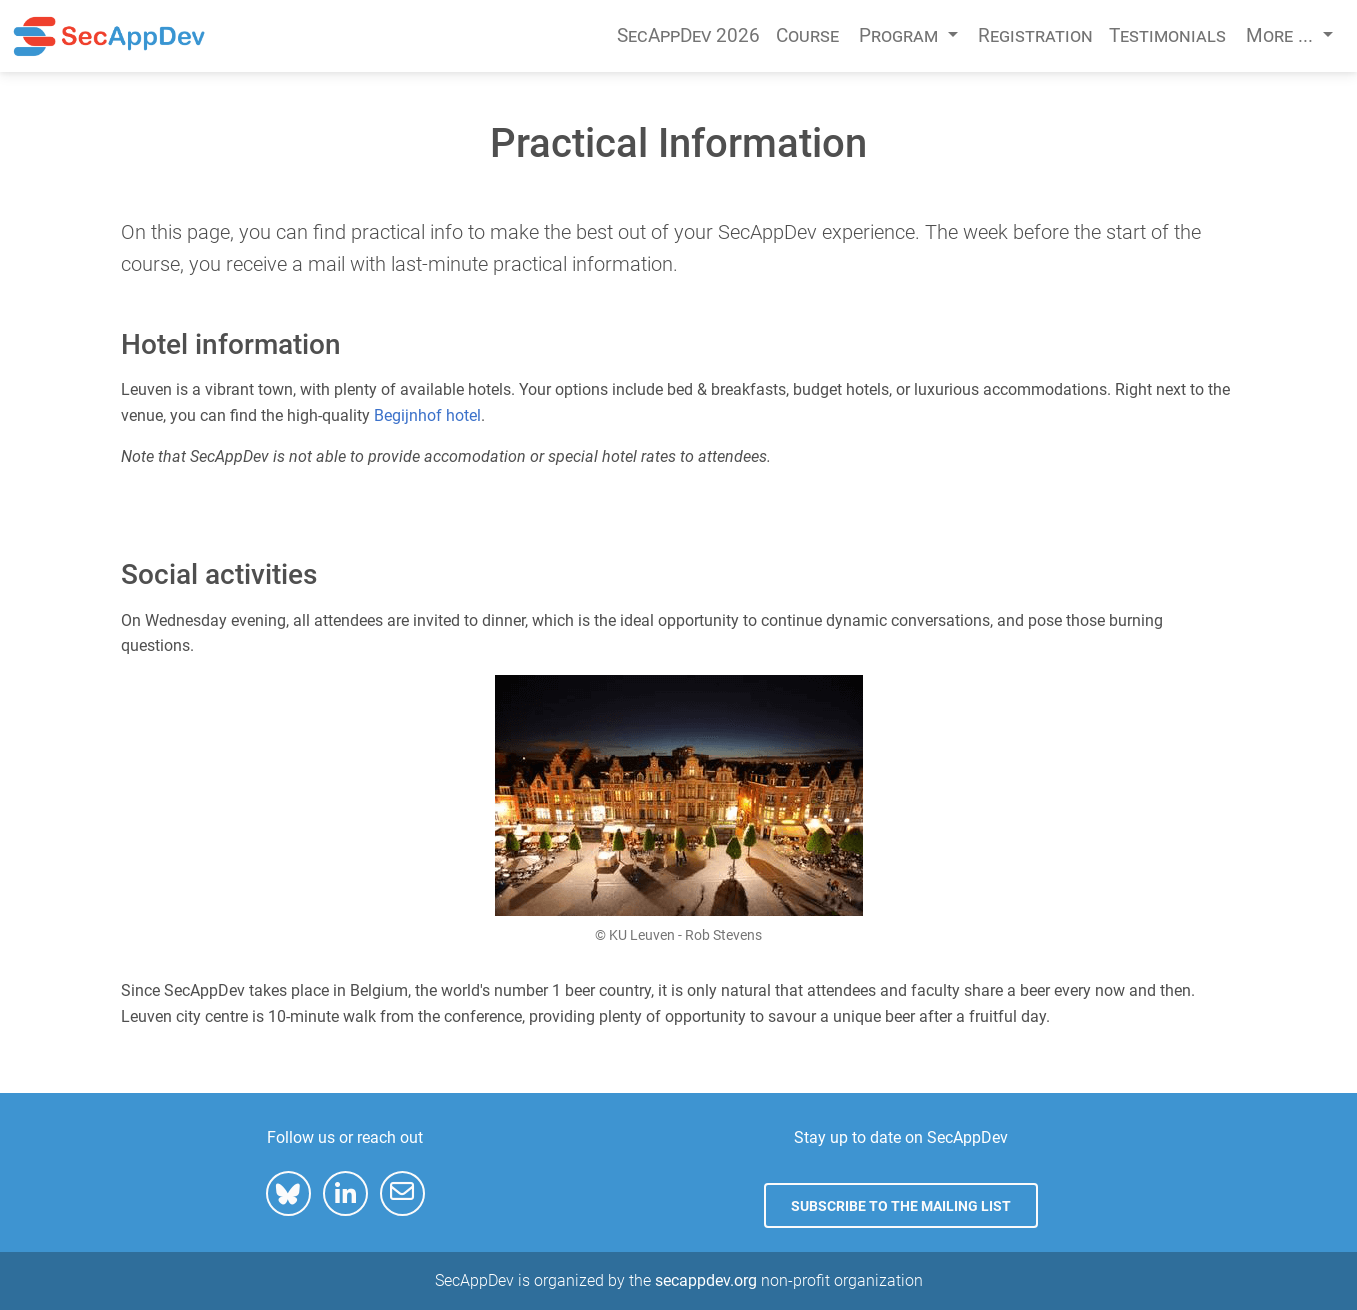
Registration (1035, 35)
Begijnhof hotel (427, 415)
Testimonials (1167, 35)
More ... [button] (1282, 35)
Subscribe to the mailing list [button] (901, 1206)
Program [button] (901, 35)
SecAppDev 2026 (688, 35)
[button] (288, 1193)
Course (807, 35)
